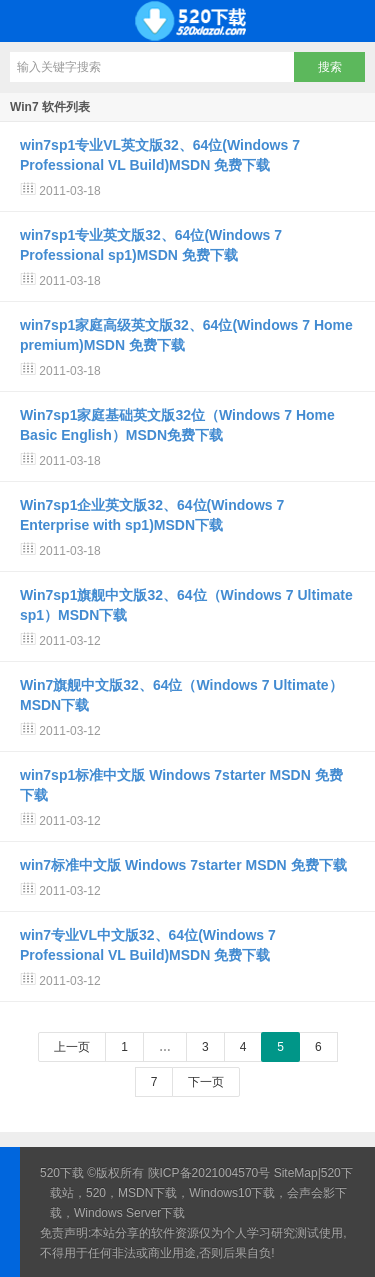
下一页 (206, 1082)
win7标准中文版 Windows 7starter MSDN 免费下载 (183, 865)
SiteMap (296, 1173)
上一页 (72, 1047)
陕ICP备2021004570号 (209, 1173)
